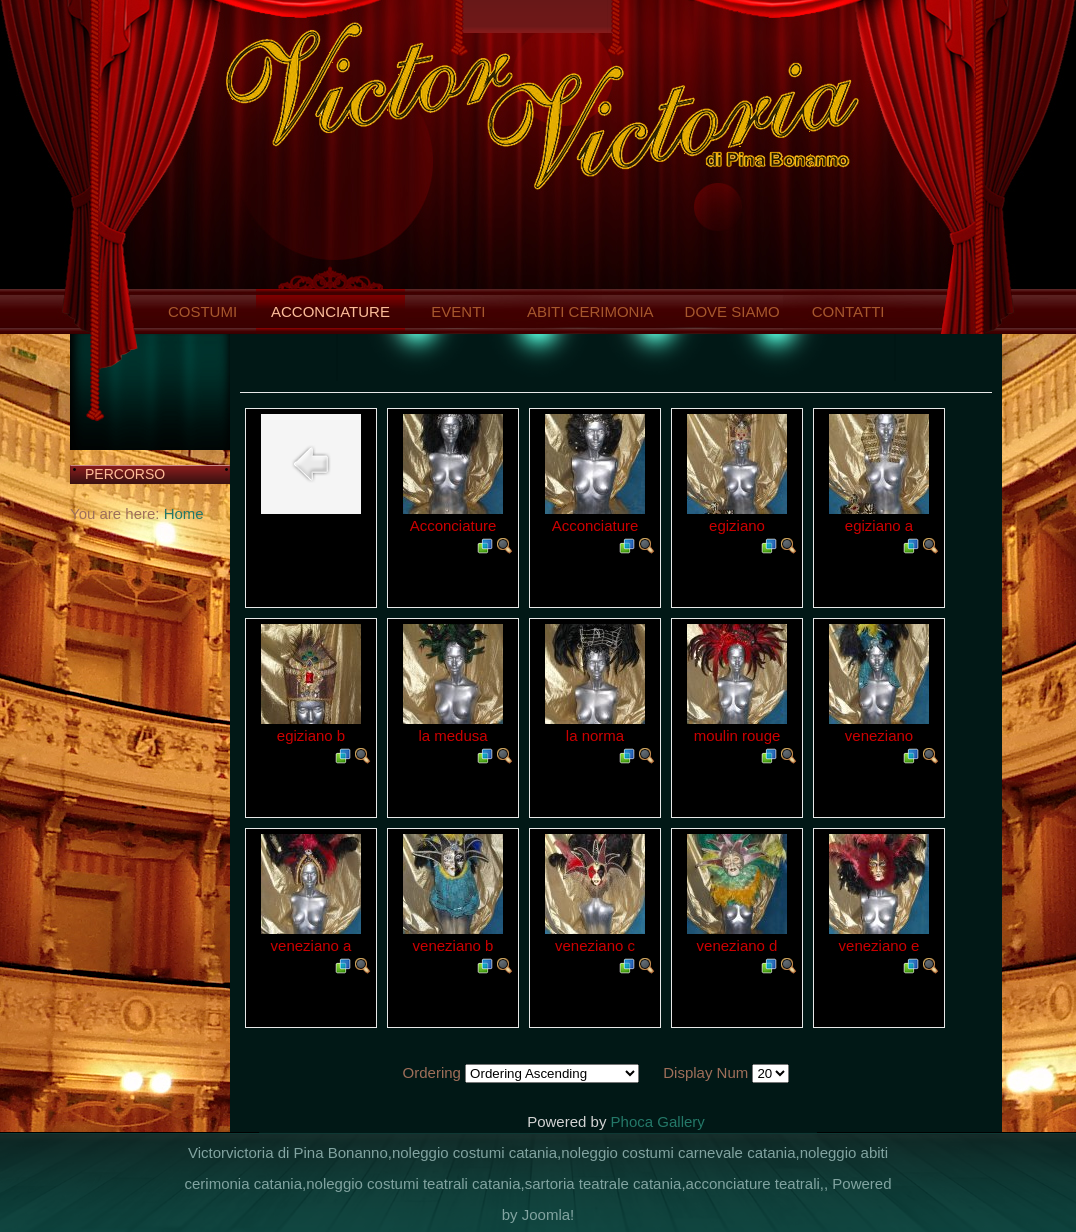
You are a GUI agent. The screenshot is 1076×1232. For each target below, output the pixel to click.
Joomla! (548, 1214)
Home (184, 513)
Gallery (681, 1121)
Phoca (632, 1121)
